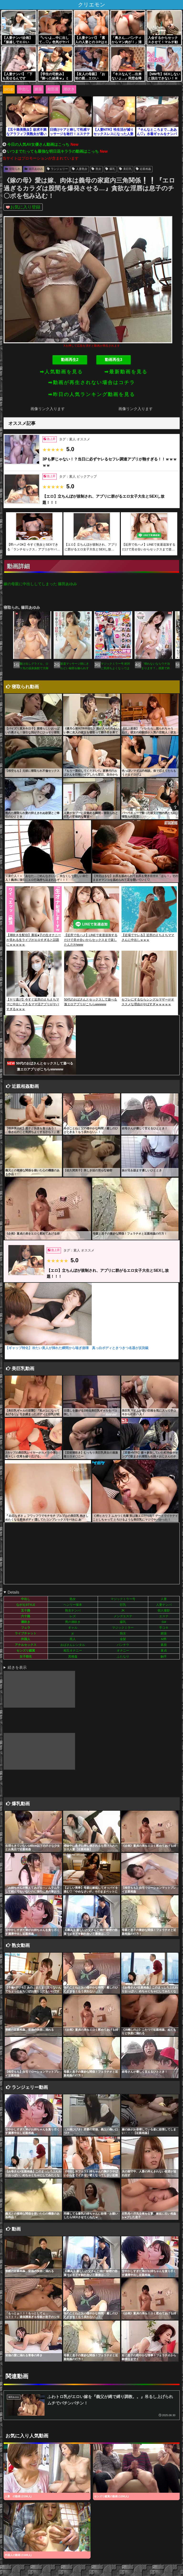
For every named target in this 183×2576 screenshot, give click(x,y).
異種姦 (72, 1656)
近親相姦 (143, 169)
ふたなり (123, 1656)
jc (73, 1633)
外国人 (25, 1639)
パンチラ (123, 1645)
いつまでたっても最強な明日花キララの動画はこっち (53, 151)
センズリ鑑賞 (25, 1650)
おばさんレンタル (72, 1645)
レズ (73, 1616)
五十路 (25, 1610)
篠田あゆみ (34, 169)
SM (164, 1622)
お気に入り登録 (25, 207)
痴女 (123, 1633)
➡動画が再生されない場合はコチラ (91, 382)
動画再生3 (113, 360)
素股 (164, 1645)
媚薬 (38, 89)
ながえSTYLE (25, 1604)
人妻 (164, 1599)
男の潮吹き (73, 1622)
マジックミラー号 (123, 1599)
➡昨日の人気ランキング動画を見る (91, 394)
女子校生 (26, 1656)
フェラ (25, 1627)
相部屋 (53, 89)
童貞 (164, 1650)
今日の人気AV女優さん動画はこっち (38, 144)
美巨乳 (125, 169)
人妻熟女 (79, 169)
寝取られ (12, 169)
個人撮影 (164, 1610)
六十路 (25, 1616)
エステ (163, 1616)
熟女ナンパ (73, 1610)
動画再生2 (69, 360)
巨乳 (123, 1604)
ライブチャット (25, 1633)
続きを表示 (17, 1667)
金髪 (123, 1639)
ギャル (72, 1627)
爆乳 (110, 169)
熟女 (96, 169)
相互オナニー (72, 1650)
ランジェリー (57, 169)
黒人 (73, 1639)
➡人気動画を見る (61, 371)
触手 (164, 1656)
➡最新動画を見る (125, 371)
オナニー (123, 1650)
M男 (164, 1639)
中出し (24, 89)
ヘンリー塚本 (72, 1604)
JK (123, 1610)
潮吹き (69, 89)
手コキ (163, 1627)
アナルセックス (25, 1645)
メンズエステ (123, 1616)
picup (8, 89)
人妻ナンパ (164, 1604)
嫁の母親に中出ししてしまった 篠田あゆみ (40, 584)
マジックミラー (123, 1627)
